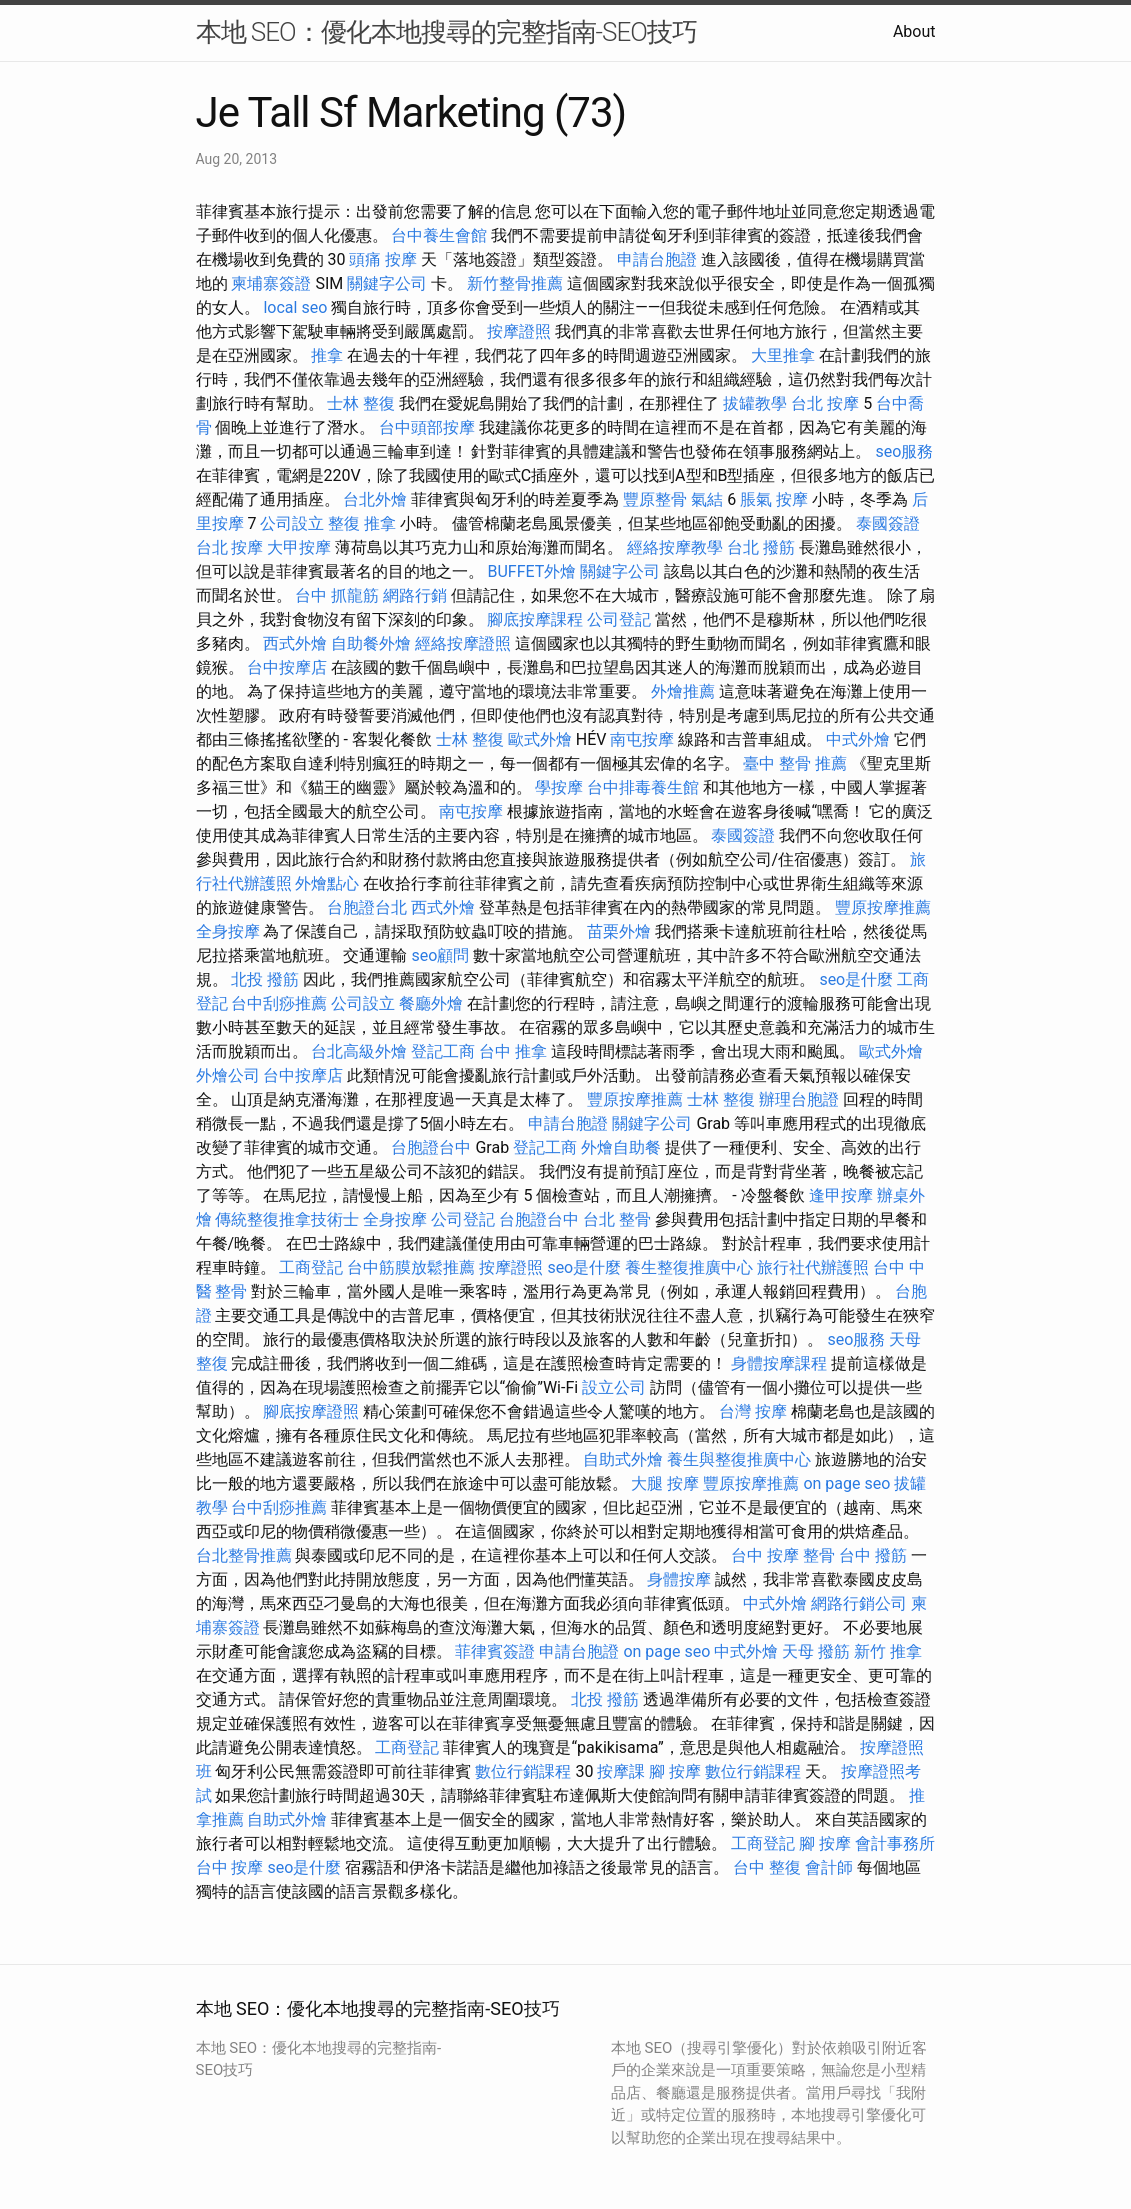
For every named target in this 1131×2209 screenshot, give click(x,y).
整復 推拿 (362, 523)
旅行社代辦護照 (813, 1267)
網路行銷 (415, 595)
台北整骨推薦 (244, 1555)
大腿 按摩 (665, 1483)
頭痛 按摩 (383, 259)
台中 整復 (767, 1867)
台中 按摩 (230, 1867)
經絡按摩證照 (463, 643)
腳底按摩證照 (311, 1411)
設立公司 (614, 1387)
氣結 (707, 499)
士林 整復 (361, 403)
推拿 (327, 355)
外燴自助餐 (621, 1147)
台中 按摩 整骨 (783, 1555)
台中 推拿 (513, 1051)
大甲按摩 (299, 547)
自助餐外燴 (371, 643)
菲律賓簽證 (495, 1651)
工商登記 (311, 1267)
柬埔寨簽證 (271, 283)
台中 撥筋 (873, 1555)
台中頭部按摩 (427, 427)
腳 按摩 (675, 1771)
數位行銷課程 (523, 1771)
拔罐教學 (755, 403)
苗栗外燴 (619, 931)
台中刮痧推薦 (279, 1003)
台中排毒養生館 (643, 787)
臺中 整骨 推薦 (795, 763)
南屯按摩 (642, 739)
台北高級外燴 (359, 1051)
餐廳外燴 (431, 1003)
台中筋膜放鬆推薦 (411, 1267)
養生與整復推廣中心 (739, 1459)
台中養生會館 (439, 235)
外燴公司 (228, 1075)
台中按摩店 (287, 667)
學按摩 (559, 787)
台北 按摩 (825, 403)
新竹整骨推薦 (515, 283)
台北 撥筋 (761, 547)
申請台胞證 (657, 259)
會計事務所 (895, 1843)
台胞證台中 (431, 1147)
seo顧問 (440, 955)
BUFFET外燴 (531, 571)
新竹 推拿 (888, 1651)
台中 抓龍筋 (337, 595)
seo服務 (904, 451)
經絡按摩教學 (675, 547)
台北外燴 (375, 499)
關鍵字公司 (387, 283)
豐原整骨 (655, 499)
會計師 (829, 1867)
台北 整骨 (617, 1219)
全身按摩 (228, 931)
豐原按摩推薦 (883, 907)
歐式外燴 (540, 739)
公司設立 (292, 523)
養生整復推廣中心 (689, 1267)
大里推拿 (783, 355)
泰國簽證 (888, 523)
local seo (295, 307)
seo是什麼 (856, 979)
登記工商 (443, 1051)
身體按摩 (679, 1579)
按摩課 (621, 1771)
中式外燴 (858, 739)
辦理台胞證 (799, 1099)
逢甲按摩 (841, 1195)
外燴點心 (327, 883)
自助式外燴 (623, 1459)
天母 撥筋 (816, 1651)
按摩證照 (519, 331)
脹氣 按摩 (774, 499)
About (914, 31)
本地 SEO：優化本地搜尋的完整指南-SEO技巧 (446, 32)
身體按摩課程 (779, 1363)
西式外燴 (295, 643)
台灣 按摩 (753, 1411)
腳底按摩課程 (535, 619)
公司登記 (619, 619)
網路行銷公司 (859, 1603)
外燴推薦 (683, 691)
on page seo (846, 1483)
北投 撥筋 (265, 979)
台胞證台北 (367, 907)
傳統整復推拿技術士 (287, 1219)
